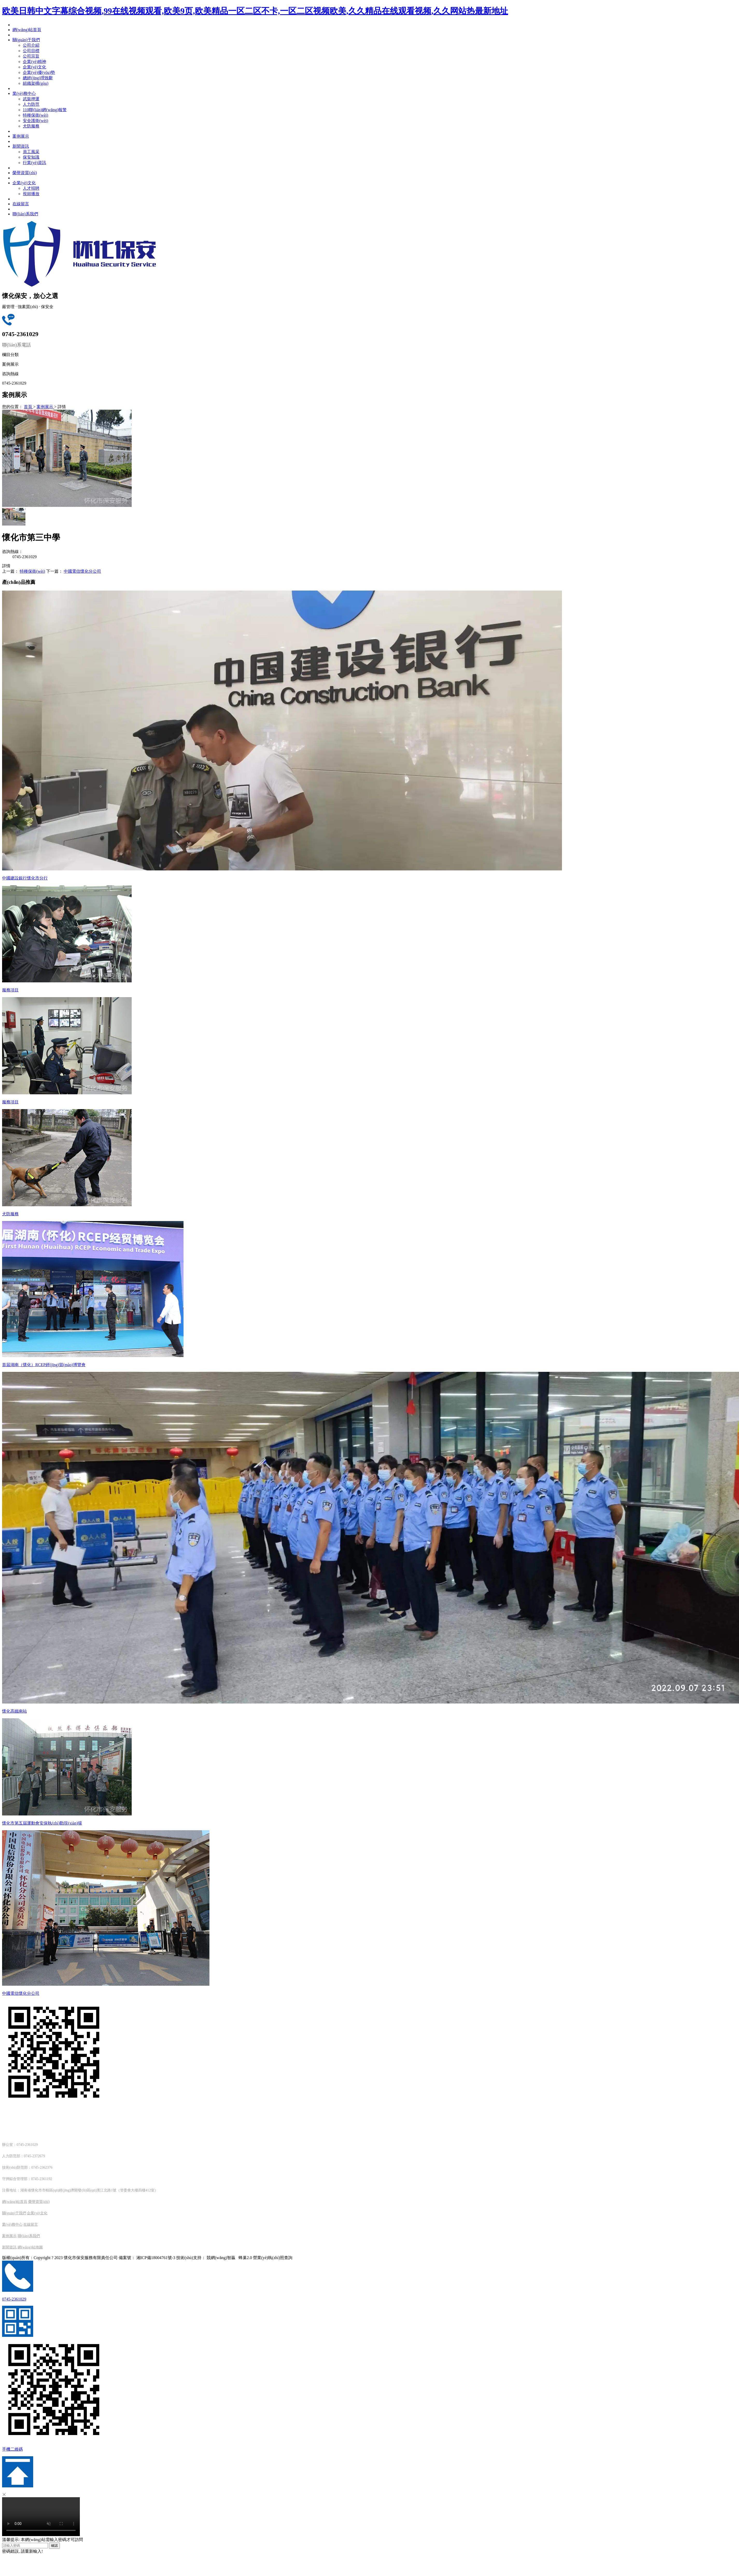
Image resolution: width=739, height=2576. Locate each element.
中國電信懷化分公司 (82, 571)
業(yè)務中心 (12, 2224)
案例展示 (45, 407)
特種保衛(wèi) (32, 571)
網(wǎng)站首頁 (14, 2202)
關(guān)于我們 (14, 2213)
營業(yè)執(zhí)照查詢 (272, 2257)
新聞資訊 (9, 2247)
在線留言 (30, 2224)
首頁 (28, 407)
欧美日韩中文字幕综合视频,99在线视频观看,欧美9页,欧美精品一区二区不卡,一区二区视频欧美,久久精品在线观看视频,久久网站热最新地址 (255, 11)
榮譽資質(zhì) (39, 2202)
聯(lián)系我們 (29, 2236)
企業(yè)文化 (37, 2213)
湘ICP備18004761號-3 (155, 2257)
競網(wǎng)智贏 (221, 2257)
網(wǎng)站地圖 (30, 2247)
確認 (54, 2545)
